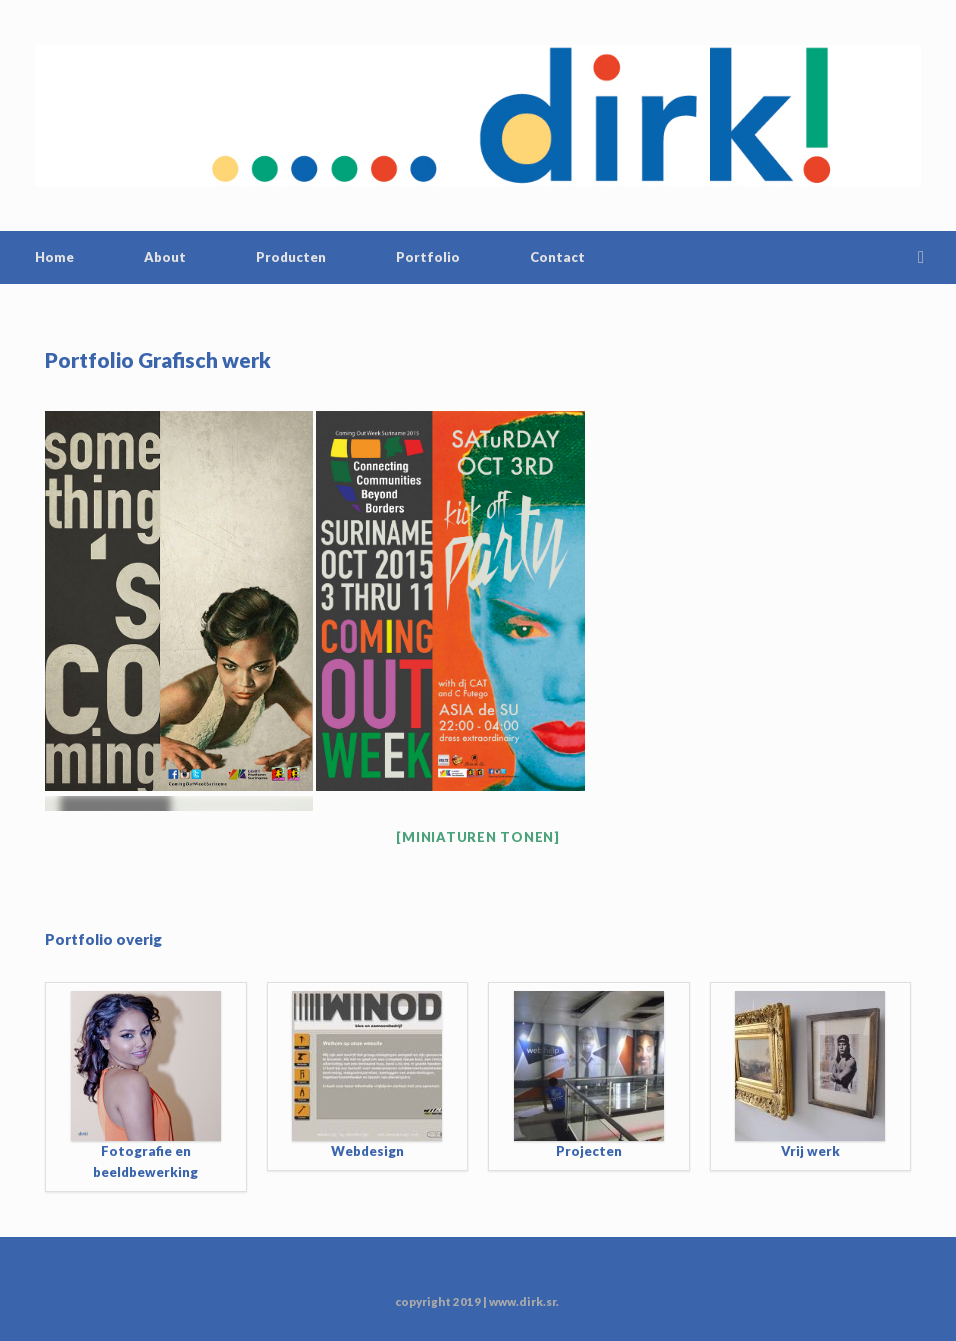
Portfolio (428, 257)
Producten (291, 257)
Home (54, 257)
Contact (557, 257)
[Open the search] (926, 257)
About (165, 257)
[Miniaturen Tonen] (478, 837)
